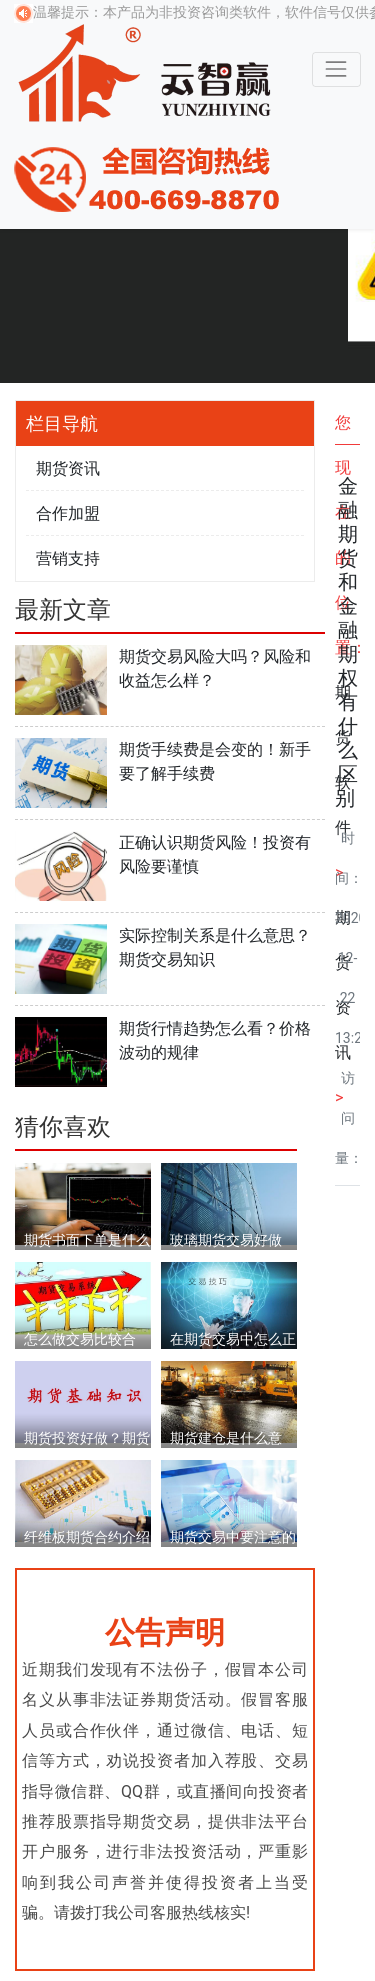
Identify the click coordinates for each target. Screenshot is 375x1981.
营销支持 (68, 558)
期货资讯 (68, 468)
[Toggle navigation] (336, 69)
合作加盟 (68, 513)
